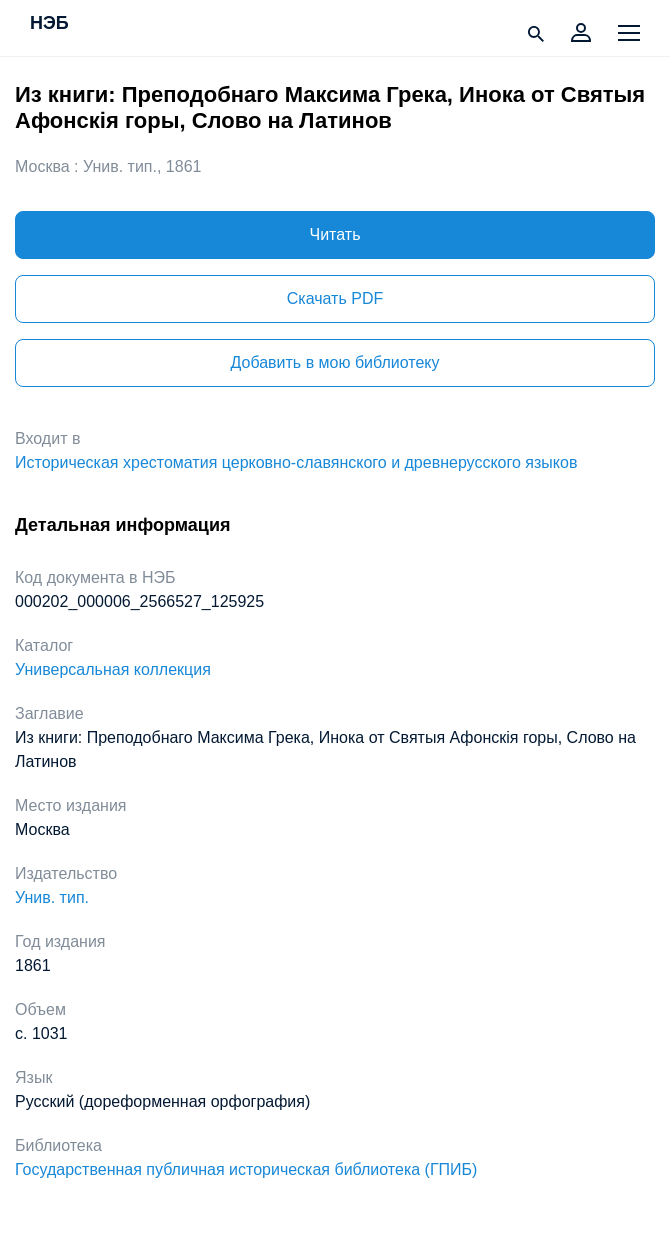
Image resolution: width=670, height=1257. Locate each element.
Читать (335, 234)
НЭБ (49, 24)
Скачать (335, 298)
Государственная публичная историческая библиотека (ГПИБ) (246, 1169)
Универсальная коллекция (113, 669)
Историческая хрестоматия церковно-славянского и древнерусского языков (296, 462)
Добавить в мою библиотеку (334, 362)
